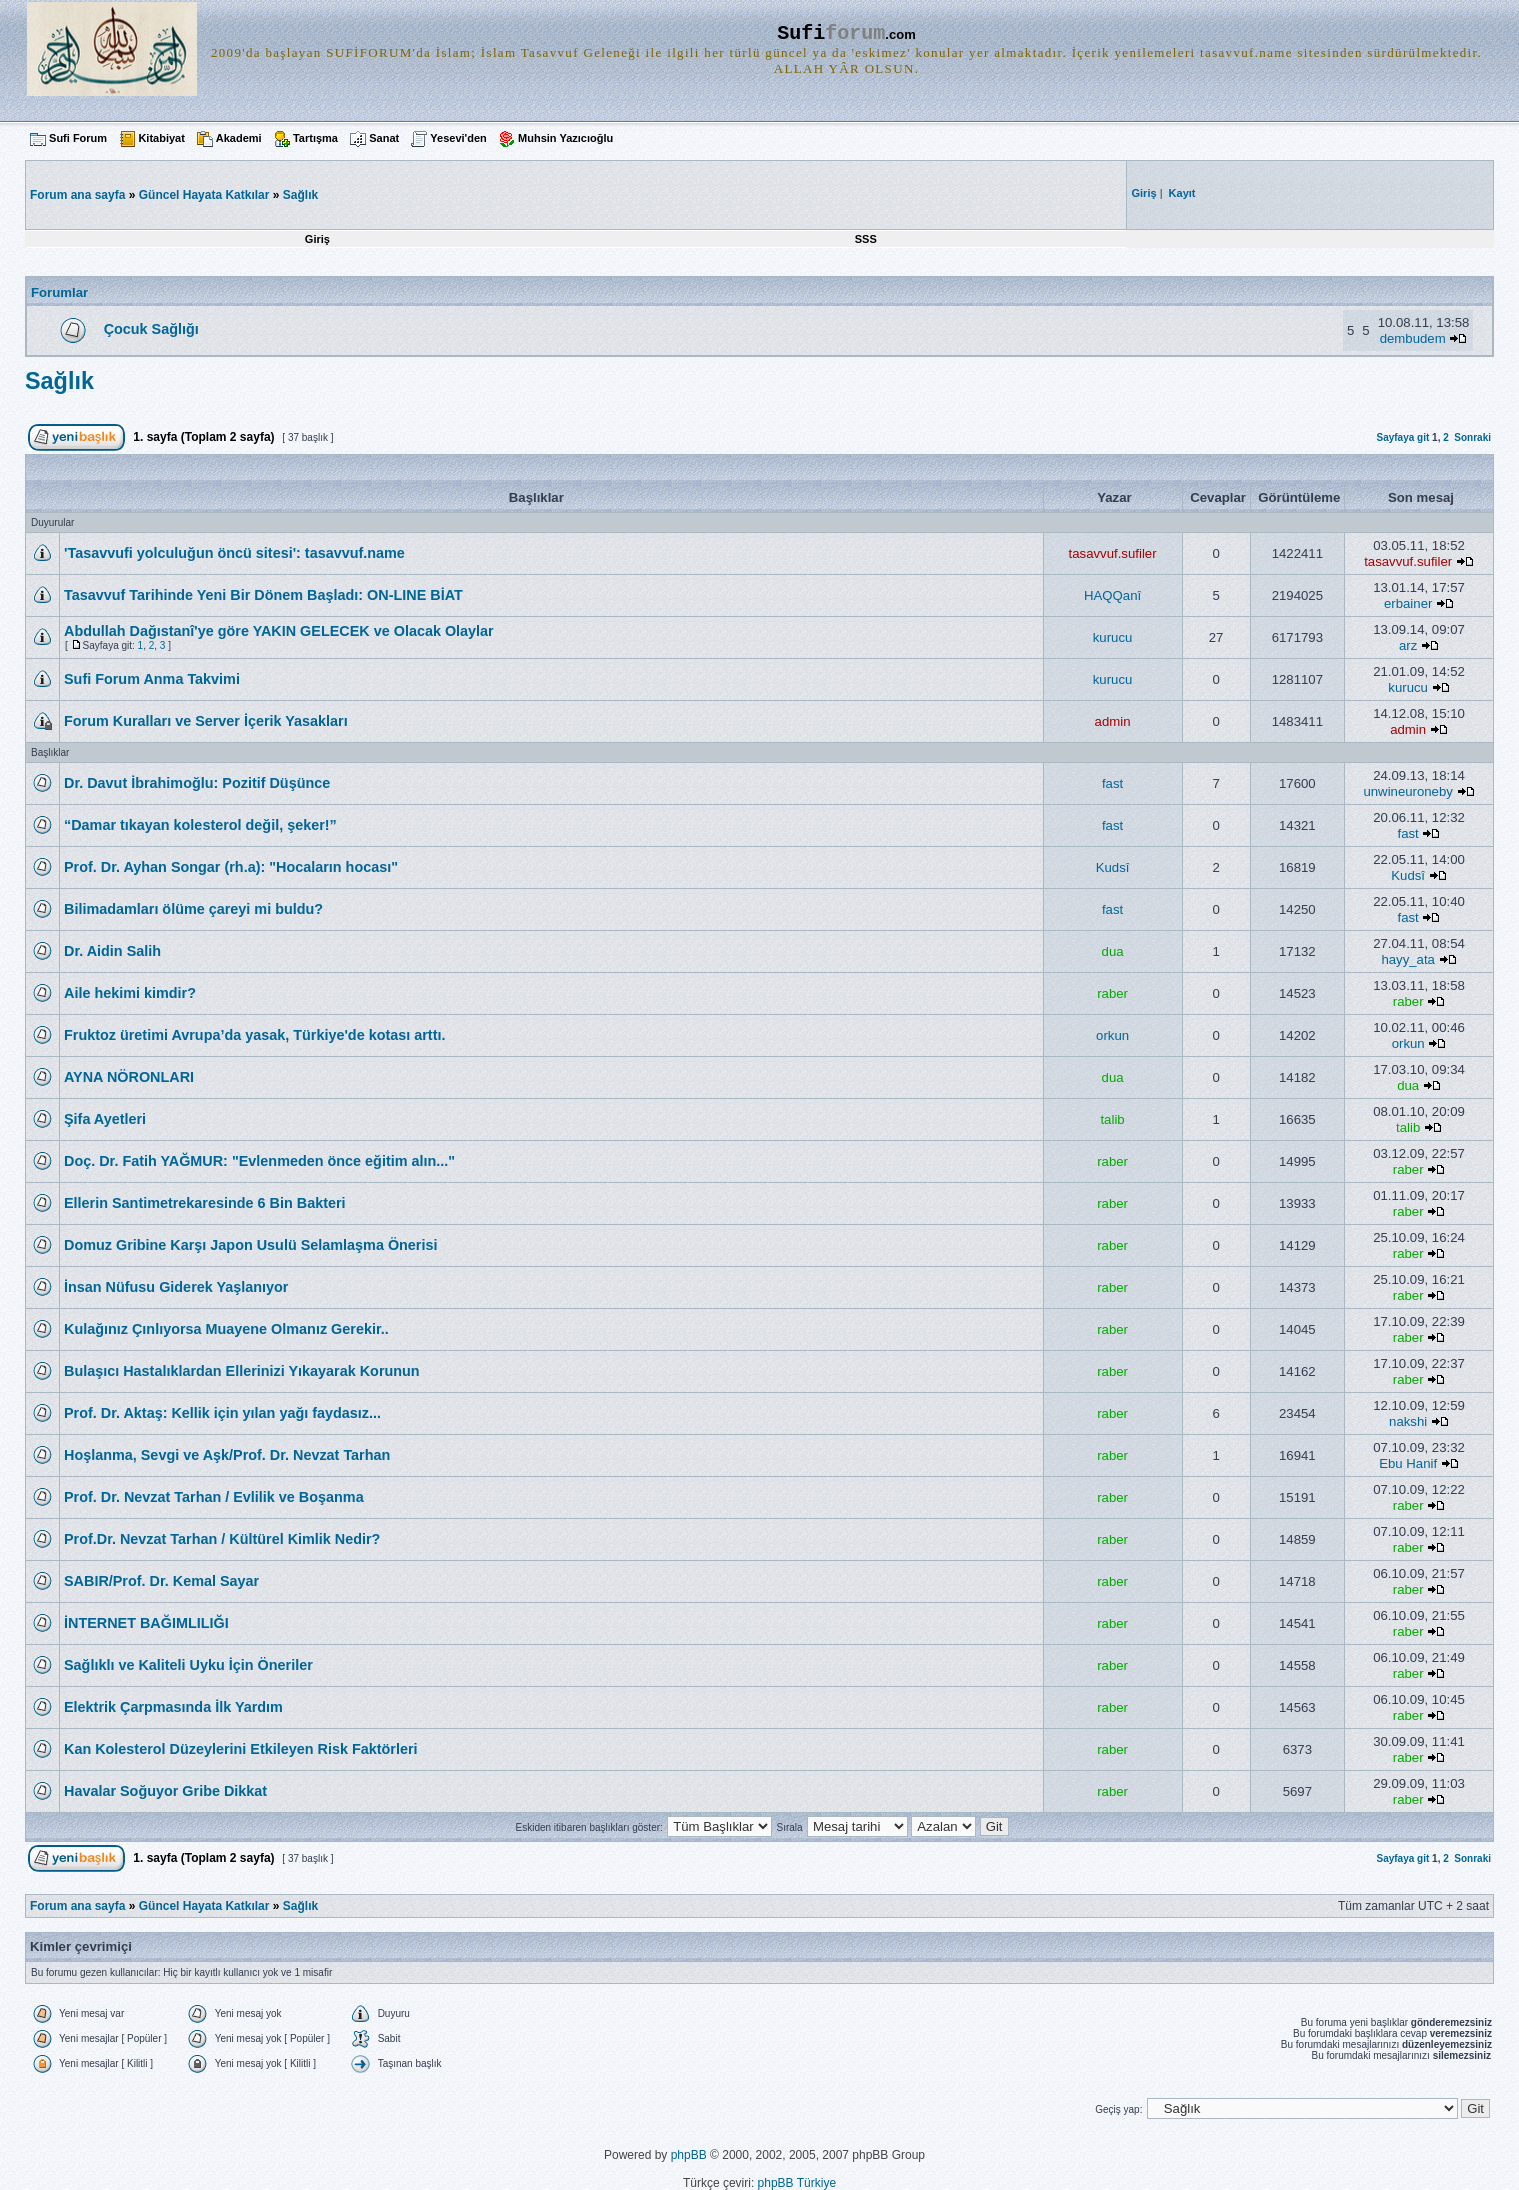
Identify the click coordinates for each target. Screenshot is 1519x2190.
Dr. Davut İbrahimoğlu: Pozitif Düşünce (197, 783)
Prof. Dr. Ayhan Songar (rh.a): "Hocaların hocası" (231, 867)
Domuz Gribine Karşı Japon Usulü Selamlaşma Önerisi (250, 1245)
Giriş (317, 239)
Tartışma (315, 138)
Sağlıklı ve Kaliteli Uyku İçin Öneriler (188, 1665)
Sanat (384, 138)
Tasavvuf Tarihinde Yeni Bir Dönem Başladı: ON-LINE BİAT (263, 595)
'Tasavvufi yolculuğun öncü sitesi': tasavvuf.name (234, 553)
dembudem (1413, 338)
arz (1408, 645)
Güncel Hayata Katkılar (204, 195)
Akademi (239, 138)
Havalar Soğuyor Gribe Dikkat (165, 1791)
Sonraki (1472, 437)
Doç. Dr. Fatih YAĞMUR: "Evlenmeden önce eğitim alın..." (259, 1161)
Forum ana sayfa (77, 1906)
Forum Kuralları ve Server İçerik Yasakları (206, 721)
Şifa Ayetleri (105, 1119)
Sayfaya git (1402, 437)
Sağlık (300, 195)
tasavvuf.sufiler (1113, 553)
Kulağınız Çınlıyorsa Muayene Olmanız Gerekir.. (226, 1329)
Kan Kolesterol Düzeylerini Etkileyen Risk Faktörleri (241, 1749)
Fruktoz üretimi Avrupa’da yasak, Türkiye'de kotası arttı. (254, 1035)
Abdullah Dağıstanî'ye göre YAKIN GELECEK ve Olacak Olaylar (279, 631)
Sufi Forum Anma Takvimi (152, 679)
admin (1113, 721)
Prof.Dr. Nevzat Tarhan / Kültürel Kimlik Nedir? (222, 1539)
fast (1112, 783)
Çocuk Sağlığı (151, 329)
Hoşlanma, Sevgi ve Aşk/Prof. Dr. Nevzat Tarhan (227, 1455)
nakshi (1408, 1421)
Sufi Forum (78, 138)
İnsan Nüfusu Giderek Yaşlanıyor (176, 1287)
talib (1112, 1119)
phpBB (689, 2155)
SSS (866, 239)
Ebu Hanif (1408, 1463)
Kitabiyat (161, 138)
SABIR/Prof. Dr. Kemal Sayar (161, 1581)
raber (1112, 993)
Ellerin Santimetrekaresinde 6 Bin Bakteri (205, 1203)
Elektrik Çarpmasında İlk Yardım (173, 1707)
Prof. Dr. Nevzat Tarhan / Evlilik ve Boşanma (214, 1497)
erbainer (1408, 603)
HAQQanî (1112, 595)
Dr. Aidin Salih (112, 951)
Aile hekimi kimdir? (130, 993)
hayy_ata (1408, 959)
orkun (1112, 1035)
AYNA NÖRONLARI (129, 1077)
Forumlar (59, 292)
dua (1113, 951)
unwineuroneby (1407, 791)
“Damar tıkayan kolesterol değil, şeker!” (200, 825)
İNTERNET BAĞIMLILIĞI (146, 1623)
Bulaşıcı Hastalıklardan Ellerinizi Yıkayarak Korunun (242, 1371)
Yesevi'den (458, 138)
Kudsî (1113, 867)
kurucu (1113, 637)
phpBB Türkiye (797, 2183)
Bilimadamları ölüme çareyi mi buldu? (193, 909)
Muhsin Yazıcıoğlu (565, 138)
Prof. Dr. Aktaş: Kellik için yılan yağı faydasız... (222, 1413)
